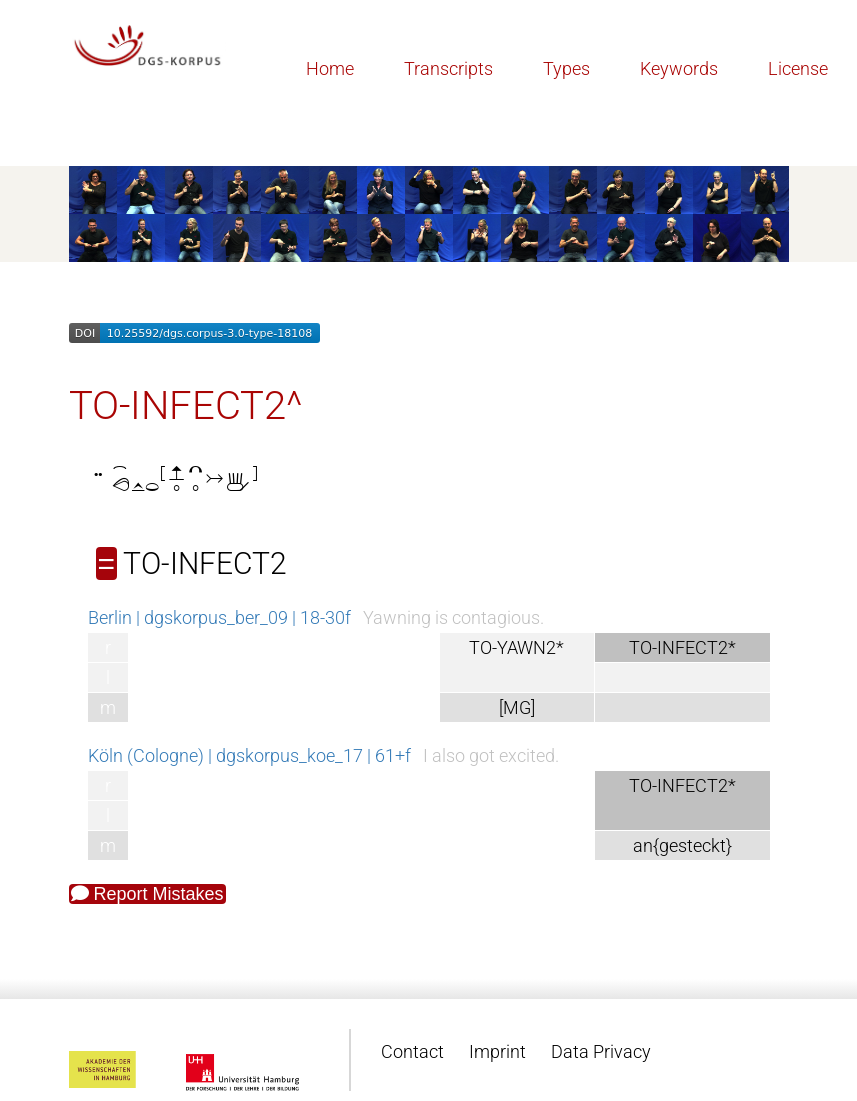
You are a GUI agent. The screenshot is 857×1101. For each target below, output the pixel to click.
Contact (412, 1051)
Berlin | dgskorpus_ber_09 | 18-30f (219, 617)
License (798, 68)
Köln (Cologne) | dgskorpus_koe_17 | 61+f (249, 755)
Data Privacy (601, 1051)
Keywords (679, 68)
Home (330, 68)
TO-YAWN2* (516, 647)
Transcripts (448, 68)
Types (566, 68)
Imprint (497, 1051)
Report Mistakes (147, 894)
